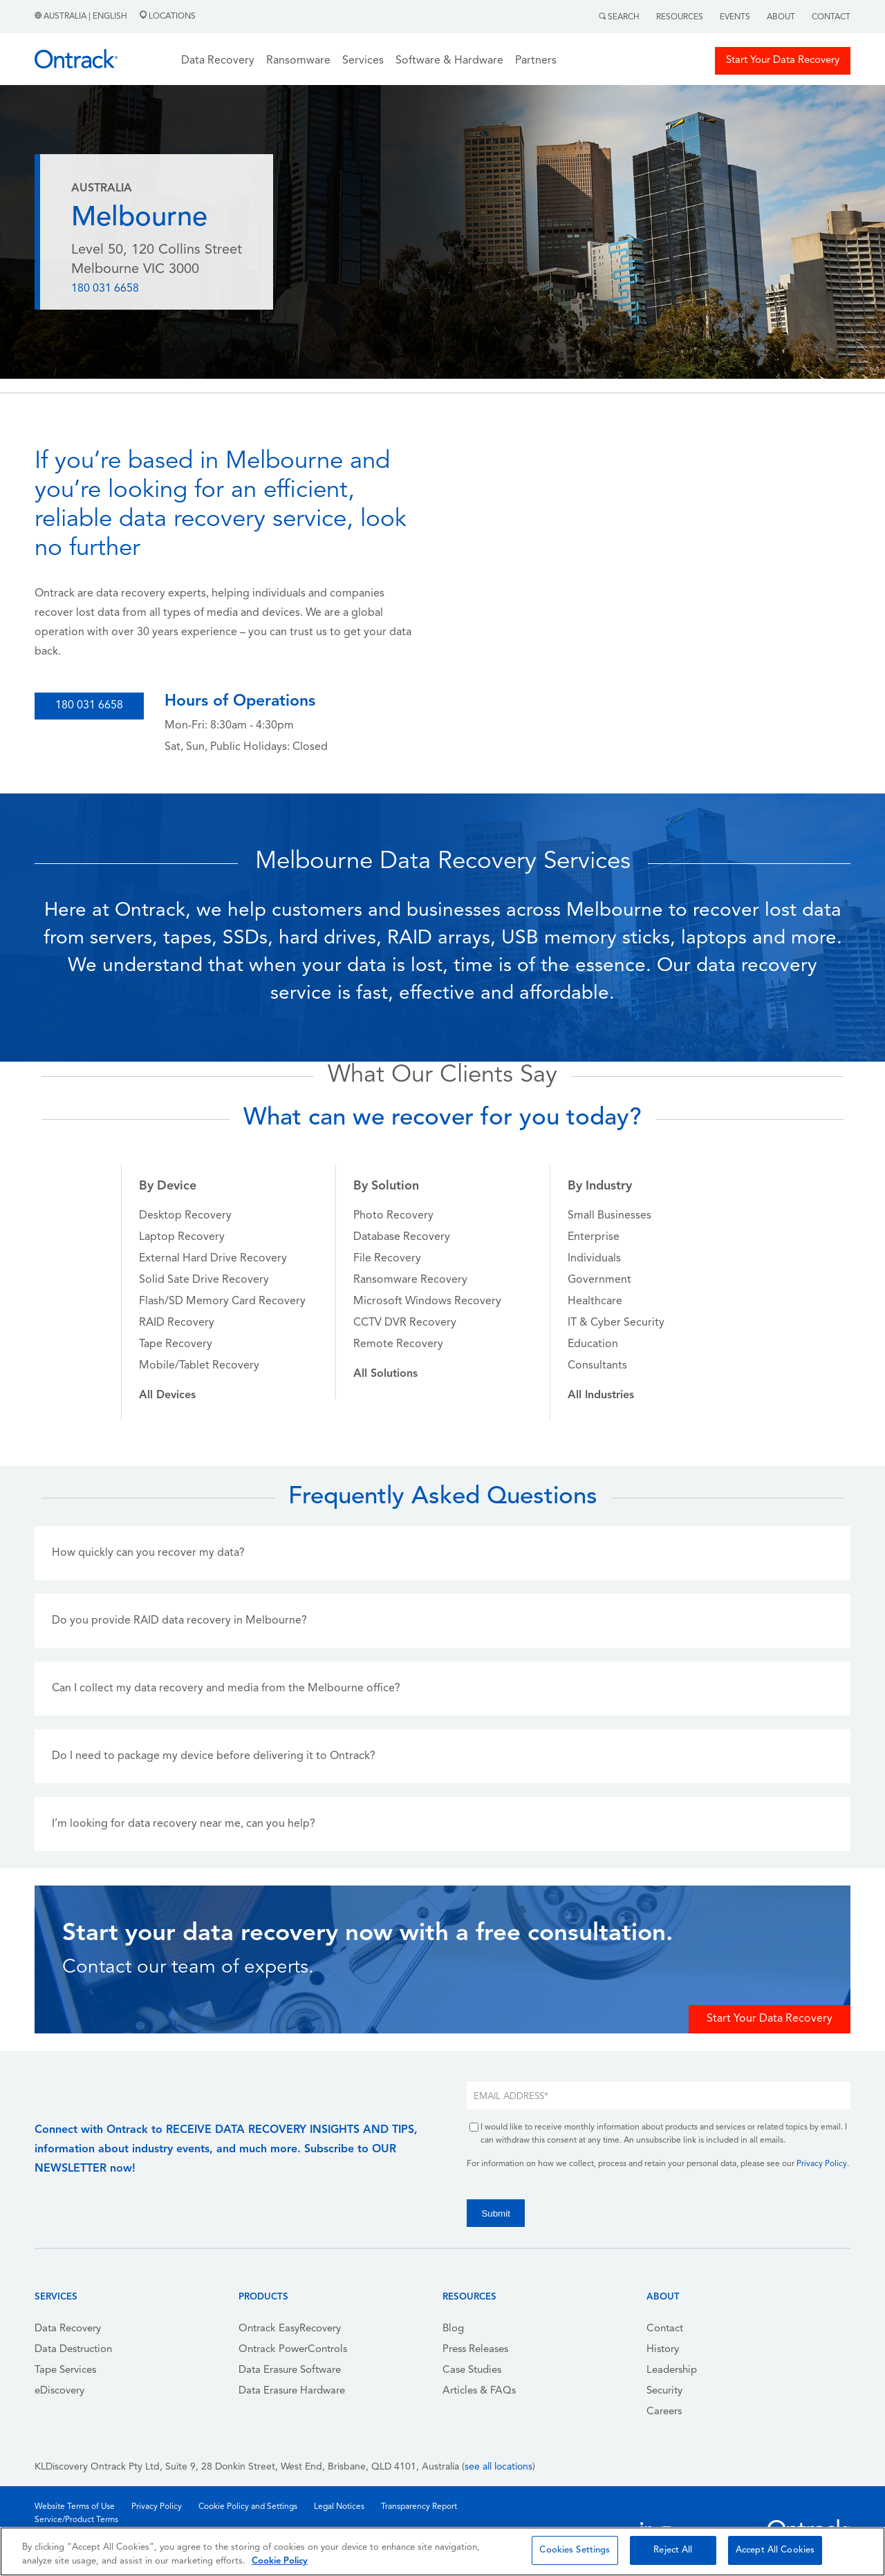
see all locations (498, 2467)
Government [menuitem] (599, 1280)
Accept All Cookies (775, 2550)
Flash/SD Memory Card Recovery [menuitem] (222, 1301)
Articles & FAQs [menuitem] (479, 2391)
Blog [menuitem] (453, 2329)
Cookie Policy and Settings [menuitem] (247, 2507)
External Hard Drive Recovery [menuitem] (213, 1258)
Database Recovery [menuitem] (401, 1237)
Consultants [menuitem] (597, 1365)
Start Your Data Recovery (782, 60)
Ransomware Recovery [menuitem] (410, 1280)
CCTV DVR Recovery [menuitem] (404, 1322)
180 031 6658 (105, 288)
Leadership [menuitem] (671, 2370)
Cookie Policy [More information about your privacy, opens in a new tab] (280, 2561)
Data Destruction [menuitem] (73, 2349)
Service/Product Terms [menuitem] (76, 2520)
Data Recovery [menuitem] (68, 2329)
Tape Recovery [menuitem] (175, 1344)
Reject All (672, 2550)
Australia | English (82, 16)
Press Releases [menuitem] (475, 2349)
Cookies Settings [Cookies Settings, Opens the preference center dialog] (574, 2550)
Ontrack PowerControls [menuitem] (293, 2349)
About (781, 17)
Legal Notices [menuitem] (339, 2507)
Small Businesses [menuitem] (609, 1215)
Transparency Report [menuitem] (419, 2507)
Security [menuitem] (664, 2391)
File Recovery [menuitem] (387, 1258)
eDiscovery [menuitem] (59, 2391)
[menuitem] (167, 1395)
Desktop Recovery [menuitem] (185, 1215)
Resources (679, 17)
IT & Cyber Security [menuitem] (616, 1322)
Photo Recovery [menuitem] (393, 1215)
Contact (831, 17)
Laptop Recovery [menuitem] (182, 1237)
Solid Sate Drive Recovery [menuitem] (204, 1280)
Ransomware (298, 60)
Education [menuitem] (593, 1344)
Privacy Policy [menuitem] (156, 2507)
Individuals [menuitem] (594, 1258)
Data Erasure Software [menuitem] (290, 2370)
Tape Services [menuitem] (65, 2370)
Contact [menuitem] (664, 2329)
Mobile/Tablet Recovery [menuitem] (199, 1365)
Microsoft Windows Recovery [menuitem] (427, 1301)
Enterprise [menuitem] (594, 1237)
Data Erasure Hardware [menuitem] (292, 2391)
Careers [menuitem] (664, 2412)
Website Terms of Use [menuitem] (75, 2507)
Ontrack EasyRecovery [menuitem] (290, 2329)
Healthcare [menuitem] (595, 1301)
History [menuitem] (662, 2349)
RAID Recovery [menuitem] (176, 1322)
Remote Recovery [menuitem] (398, 1344)
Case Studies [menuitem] (471, 2370)
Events (735, 17)
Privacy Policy (821, 2164)
